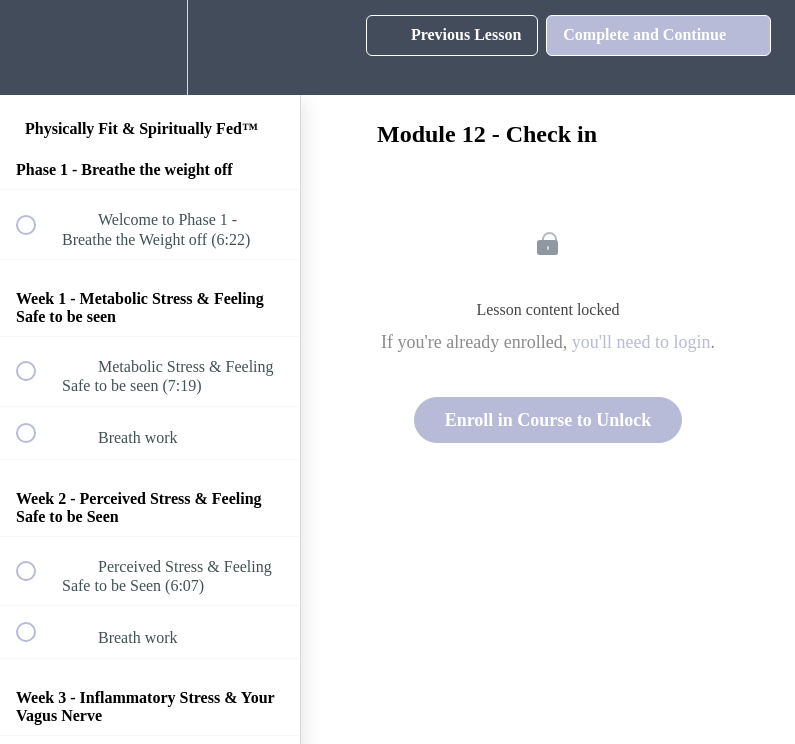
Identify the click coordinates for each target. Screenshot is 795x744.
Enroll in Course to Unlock (548, 420)
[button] (37, 47)
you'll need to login (641, 342)
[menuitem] (150, 47)
